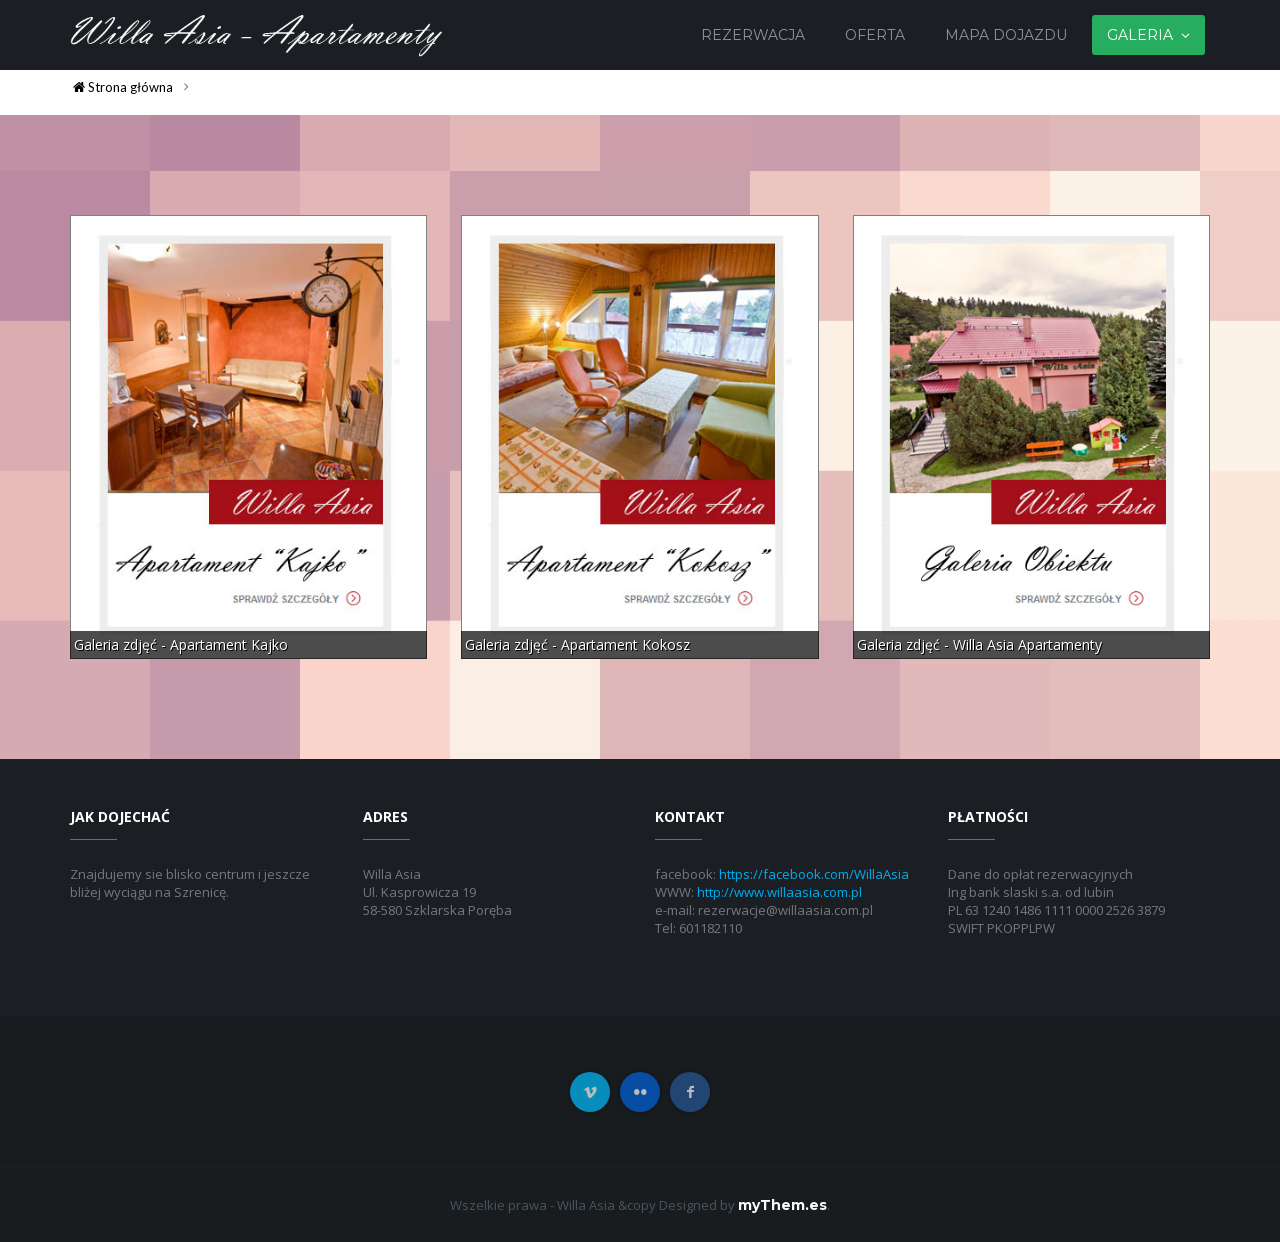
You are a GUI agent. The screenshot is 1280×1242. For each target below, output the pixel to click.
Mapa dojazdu (1006, 35)
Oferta (875, 35)
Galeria (1140, 35)
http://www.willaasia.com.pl (779, 892)
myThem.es (782, 1205)
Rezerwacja (753, 35)
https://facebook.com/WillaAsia (814, 874)
